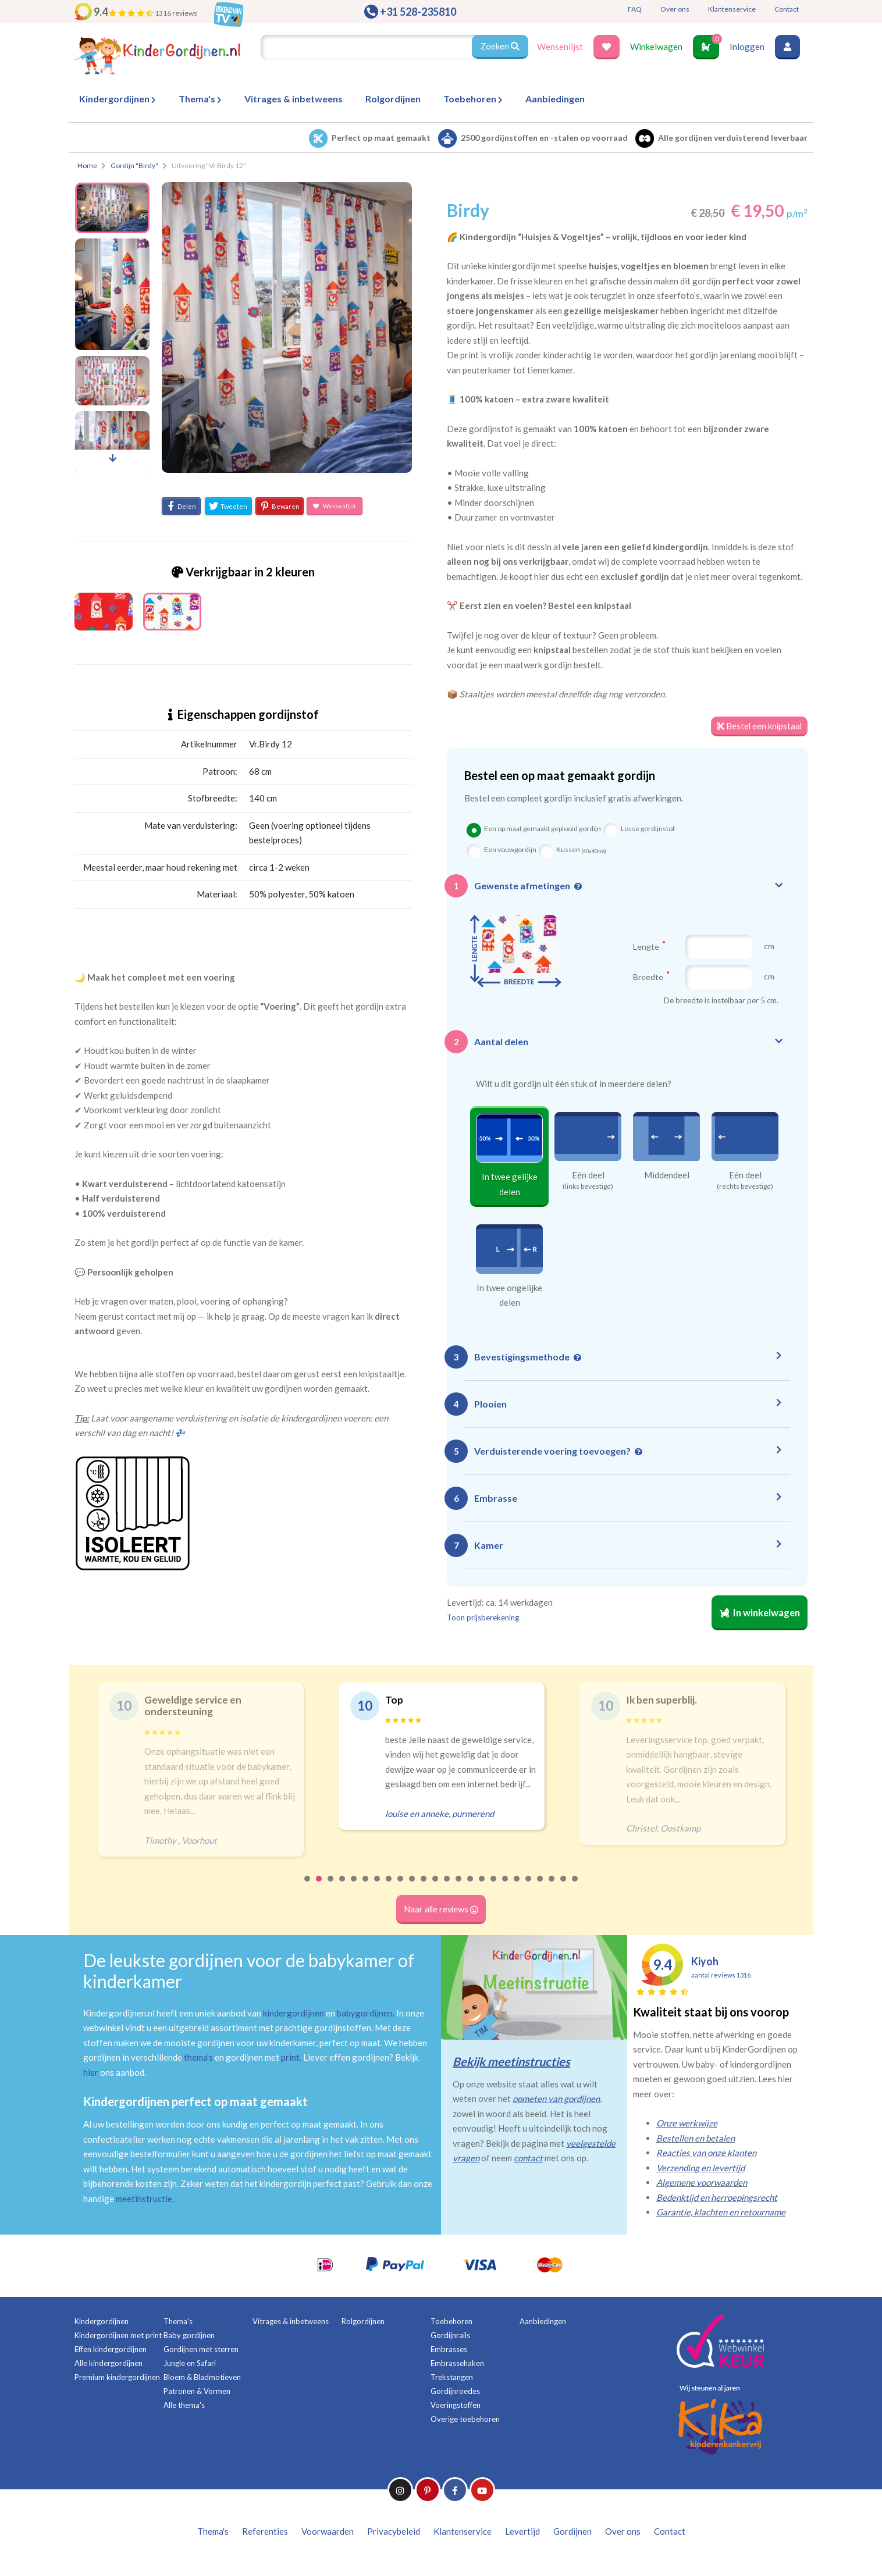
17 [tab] (493, 1888)
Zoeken (500, 46)
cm (769, 947)
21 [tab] (540, 1888)
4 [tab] (342, 1888)
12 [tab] (435, 1888)
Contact (786, 9)
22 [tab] (552, 1888)
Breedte (651, 977)
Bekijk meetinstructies (511, 2063)
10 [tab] (412, 1888)
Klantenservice (732, 9)
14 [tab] (459, 1888)
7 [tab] (377, 1888)
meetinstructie (144, 2200)
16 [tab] (482, 1888)
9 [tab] (400, 1888)
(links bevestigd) (588, 1187)
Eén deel (588, 1175)
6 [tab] (365, 1888)
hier (90, 2074)
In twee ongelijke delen (509, 1295)
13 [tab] (447, 1888)
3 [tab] (331, 1888)
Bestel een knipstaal (758, 726)
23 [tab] (563, 1888)
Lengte (649, 947)
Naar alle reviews (441, 1912)
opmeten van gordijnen (556, 2101)
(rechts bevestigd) (745, 1187)
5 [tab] (354, 1888)
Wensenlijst (560, 46)
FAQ (635, 9)
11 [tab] (424, 1888)
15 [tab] (470, 1888)
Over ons (674, 9)
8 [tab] (389, 1888)
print (290, 2059)
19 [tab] (517, 1888)
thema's (198, 2059)
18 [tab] (505, 1888)
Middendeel (666, 1175)
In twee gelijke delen (510, 1185)
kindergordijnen (293, 2015)
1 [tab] (307, 1888)
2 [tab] (319, 1888)
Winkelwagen (656, 46)
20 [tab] (528, 1888)
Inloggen (747, 46)
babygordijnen (365, 2015)
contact (528, 2160)
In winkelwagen (758, 1614)
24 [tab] (575, 1888)
